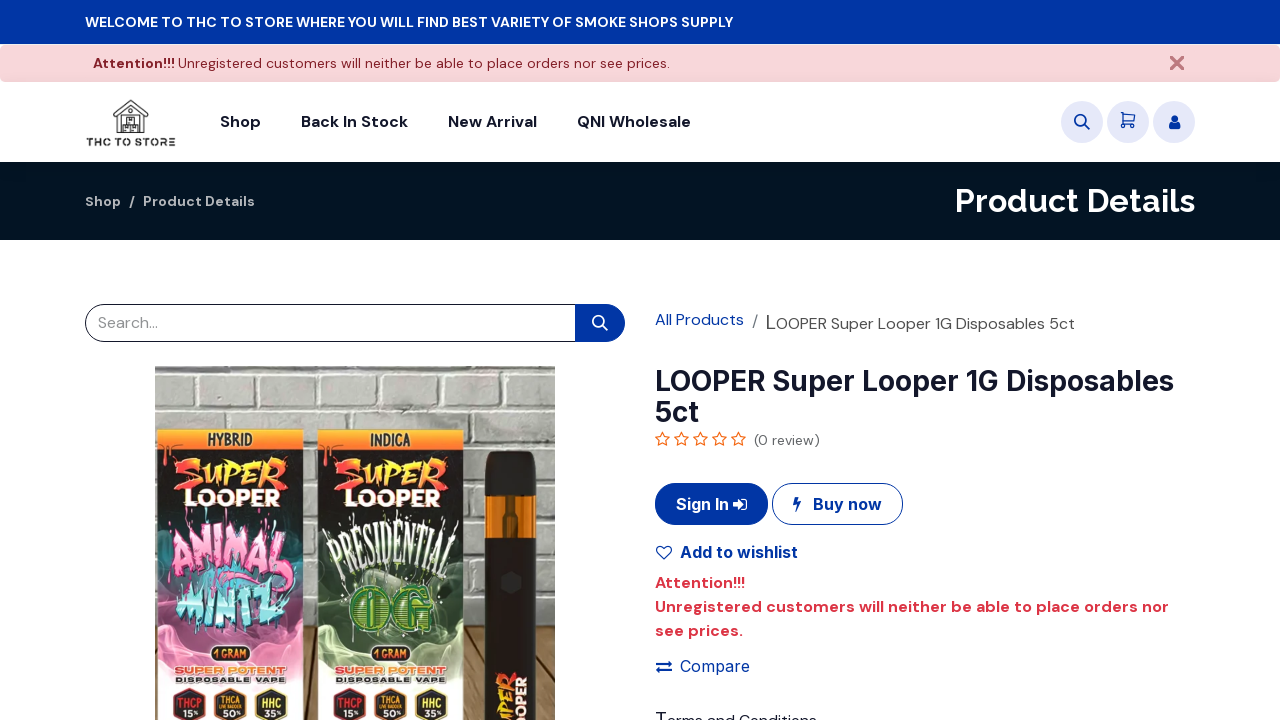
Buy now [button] (837, 504)
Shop (103, 201)
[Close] (1177, 63)
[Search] (600, 323)
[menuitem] (240, 122)
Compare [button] (703, 666)
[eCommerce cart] (1128, 122)
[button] (1082, 122)
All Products (699, 319)
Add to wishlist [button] (727, 552)
